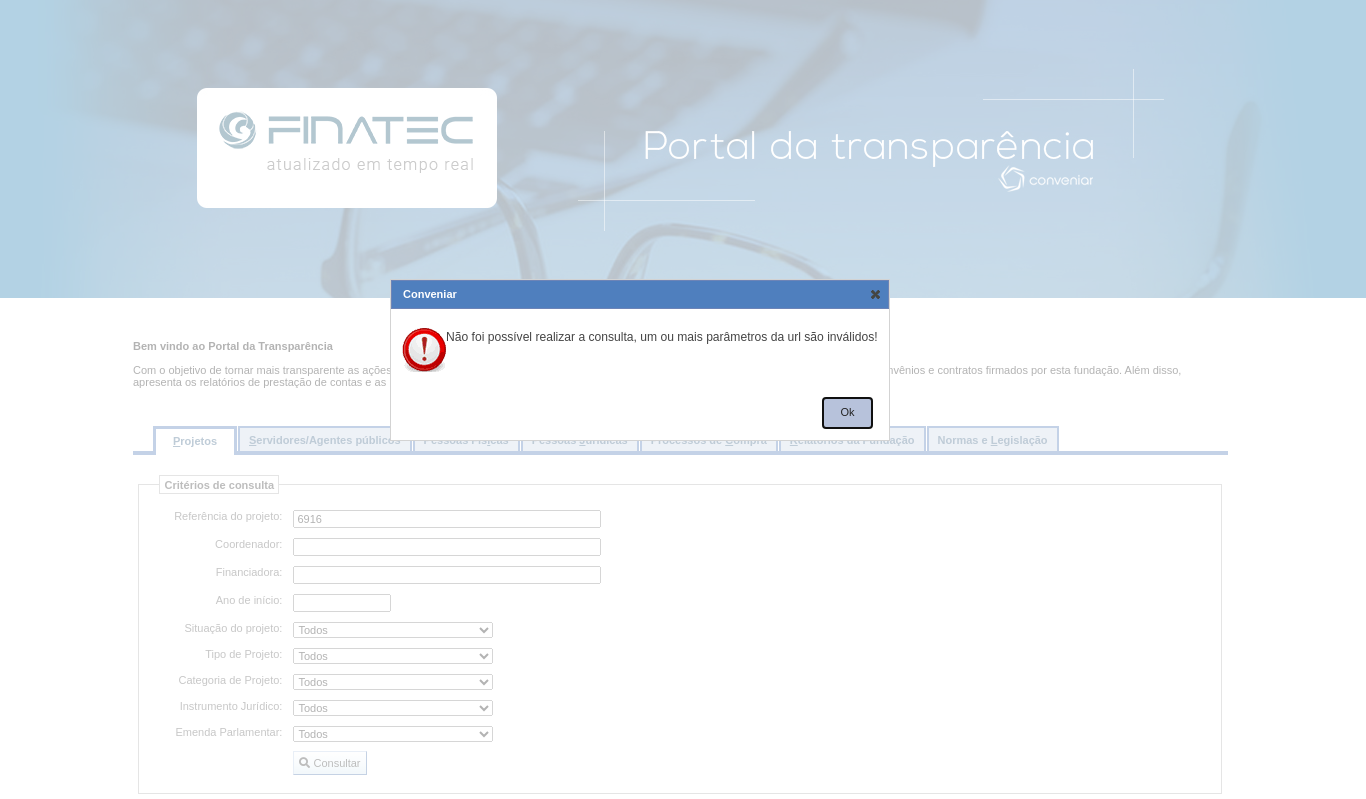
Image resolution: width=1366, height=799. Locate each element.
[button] (874, 294)
